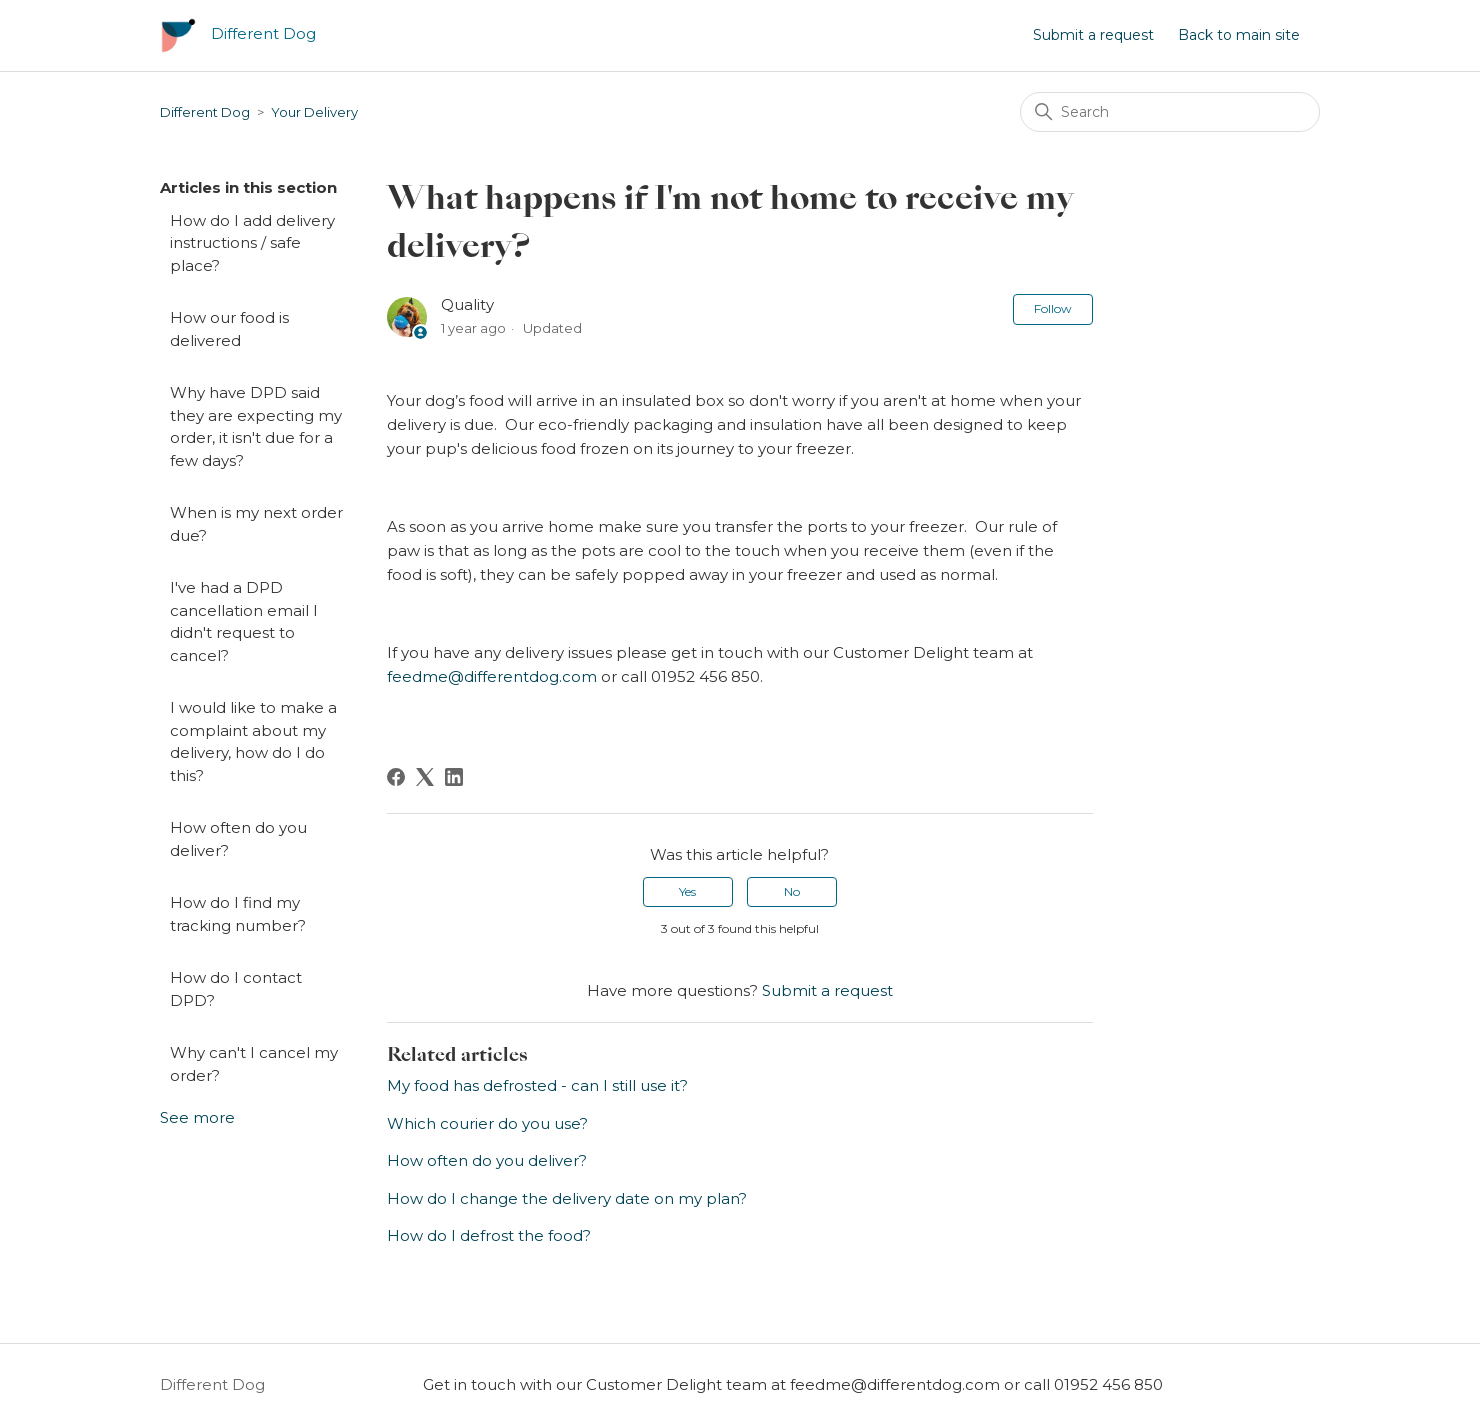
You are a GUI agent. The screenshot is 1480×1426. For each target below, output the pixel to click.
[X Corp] (425, 777)
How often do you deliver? (238, 839)
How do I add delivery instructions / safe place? (252, 243)
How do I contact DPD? (236, 989)
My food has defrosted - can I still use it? (537, 1085)
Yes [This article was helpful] (687, 891)
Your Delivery (314, 112)
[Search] (1170, 112)
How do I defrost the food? (489, 1235)
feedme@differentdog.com (492, 676)
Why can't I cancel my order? (254, 1064)
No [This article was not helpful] (792, 891)
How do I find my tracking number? (238, 914)
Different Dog (205, 112)
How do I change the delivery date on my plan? (567, 1198)
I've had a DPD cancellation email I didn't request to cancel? (244, 621)
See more (197, 1117)
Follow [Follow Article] (1053, 308)
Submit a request (1093, 35)
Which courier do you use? (487, 1123)
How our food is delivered (229, 329)
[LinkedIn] (454, 777)
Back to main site (1239, 35)
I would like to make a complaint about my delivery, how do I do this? (253, 741)
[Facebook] (396, 777)
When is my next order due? (256, 524)
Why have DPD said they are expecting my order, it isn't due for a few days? (256, 426)
